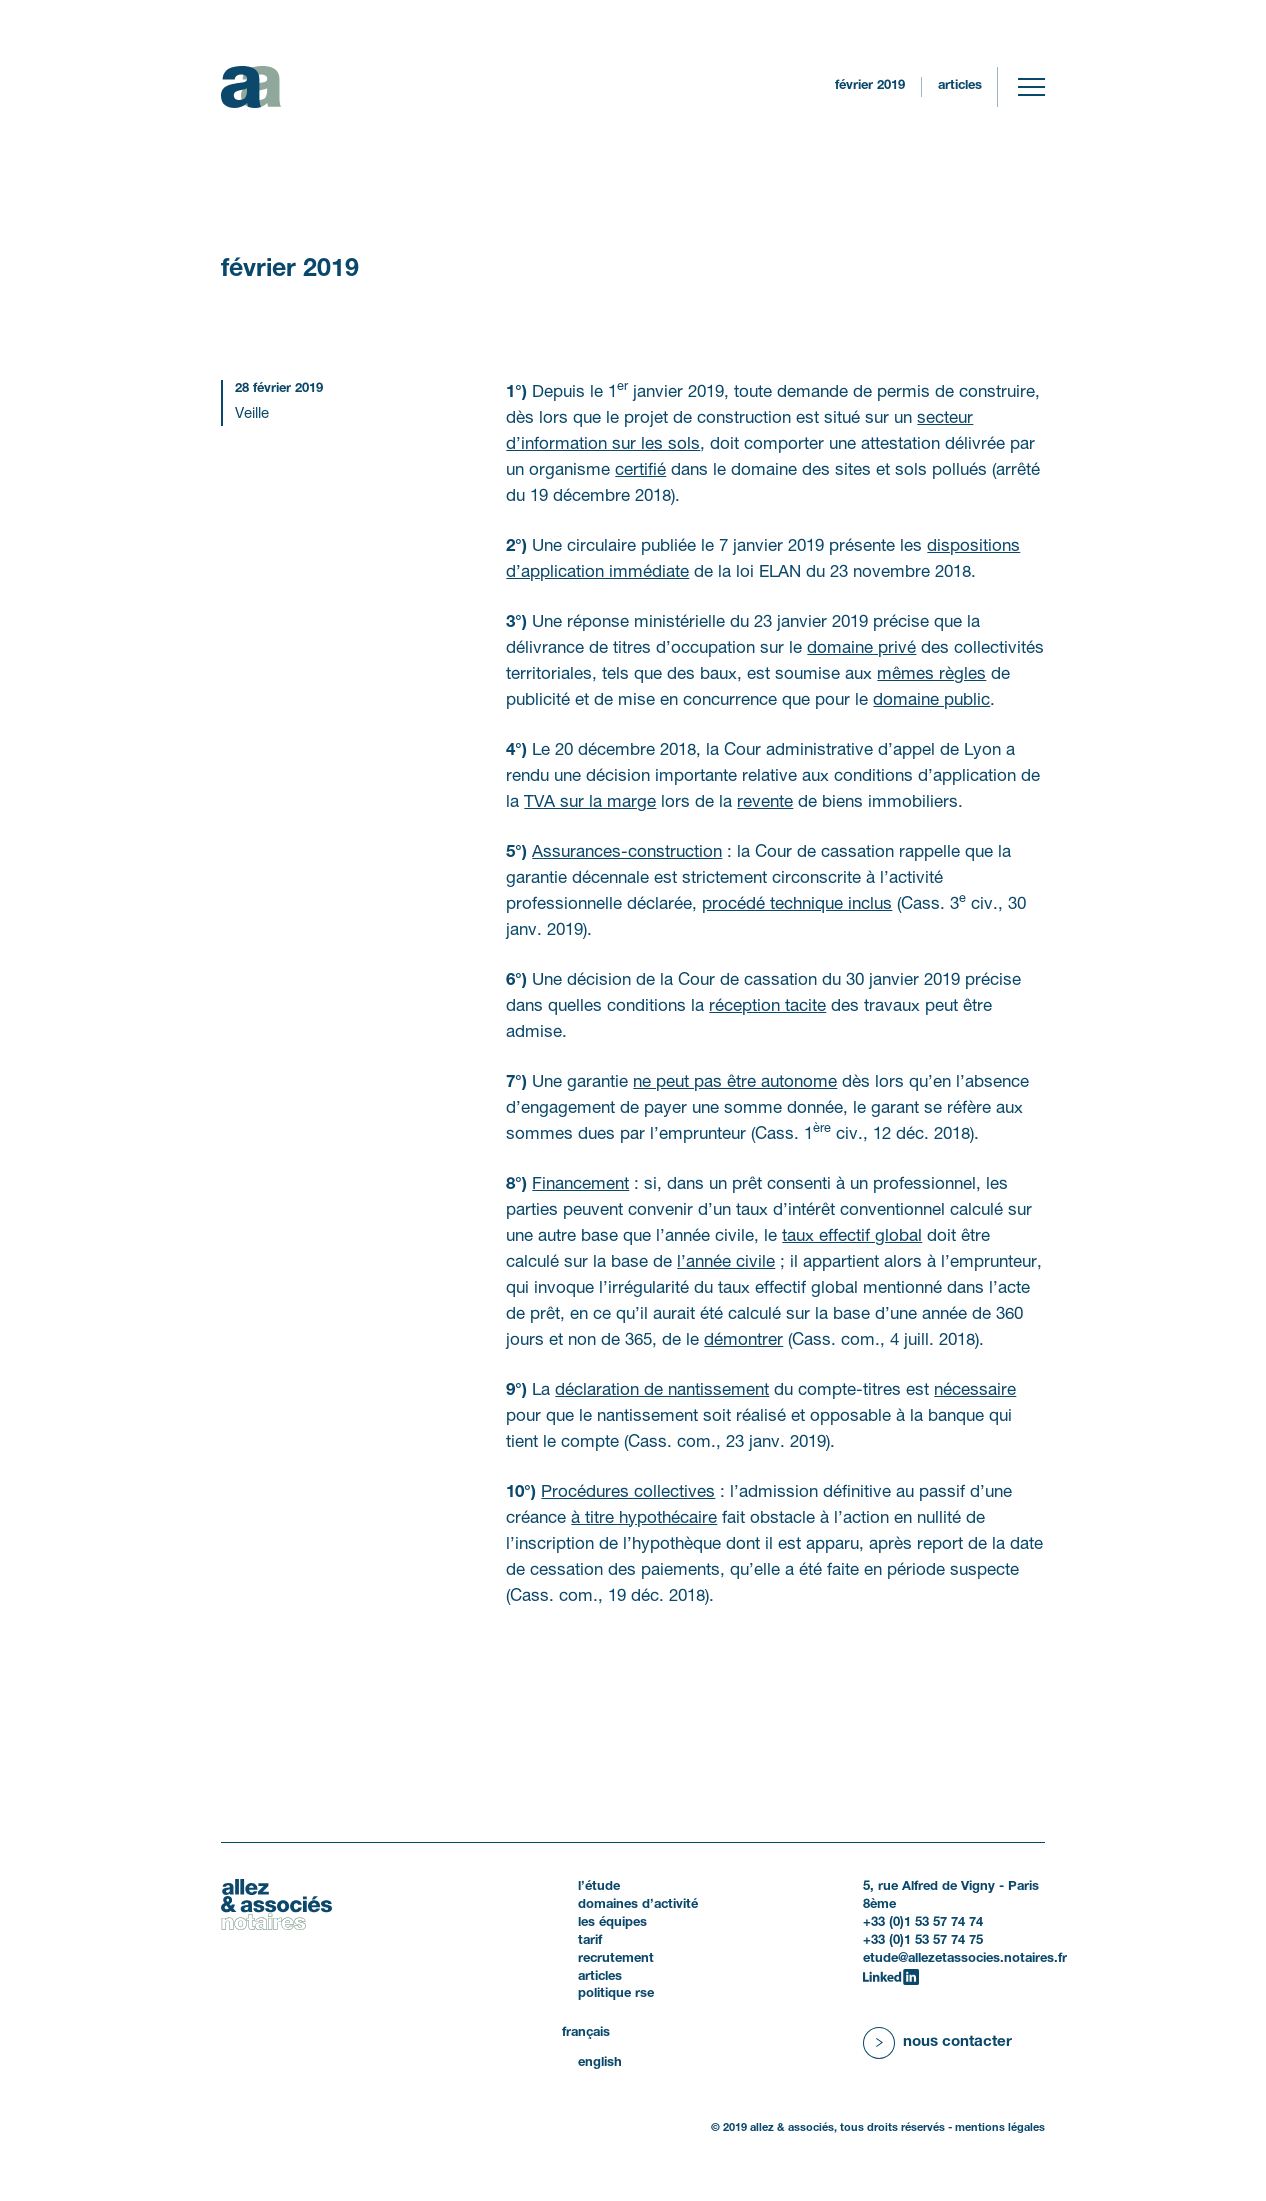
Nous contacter (957, 2042)
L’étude (599, 1887)
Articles (960, 86)
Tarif (590, 1941)
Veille (252, 414)
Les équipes (612, 1923)
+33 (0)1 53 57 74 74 (923, 1923)
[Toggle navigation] (1031, 87)
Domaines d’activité (638, 1905)
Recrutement (616, 1959)
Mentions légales (1000, 2128)
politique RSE (616, 1994)
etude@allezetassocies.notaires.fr (965, 1959)
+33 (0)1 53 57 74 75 (923, 1941)
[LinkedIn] (891, 1977)
